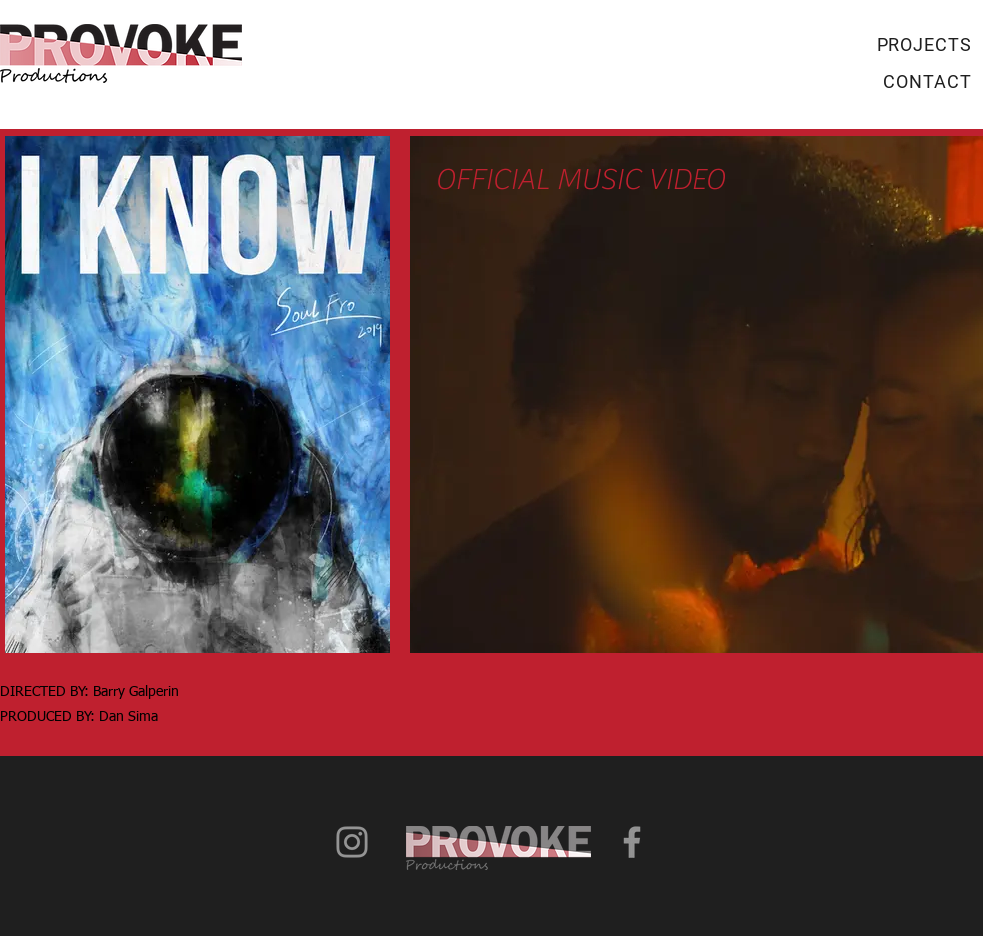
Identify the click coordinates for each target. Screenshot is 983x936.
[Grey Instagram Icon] (352, 842)
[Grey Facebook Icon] (632, 842)
